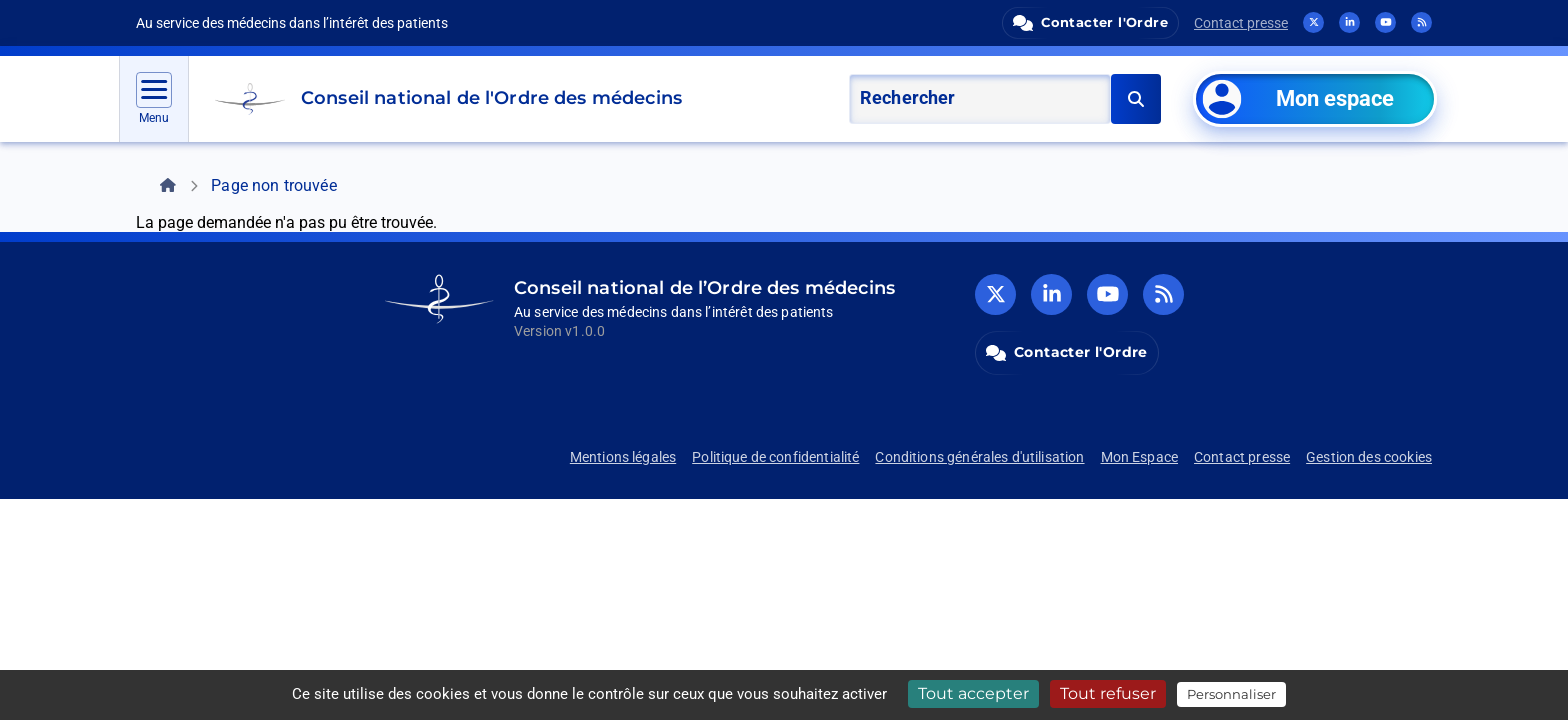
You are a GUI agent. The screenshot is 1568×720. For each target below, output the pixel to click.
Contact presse (1241, 23)
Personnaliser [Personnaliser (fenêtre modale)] (1231, 694)
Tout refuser (1108, 693)
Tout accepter (973, 693)
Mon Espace (1140, 457)
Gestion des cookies (1369, 457)
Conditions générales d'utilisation (979, 457)
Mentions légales (623, 457)
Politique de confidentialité (775, 457)
